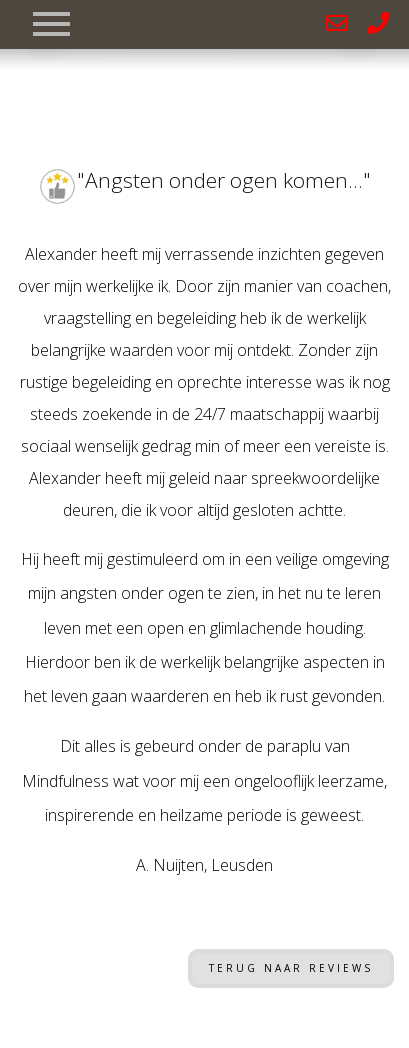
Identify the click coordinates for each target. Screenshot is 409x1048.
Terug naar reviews (291, 968)
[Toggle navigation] (51, 20)
